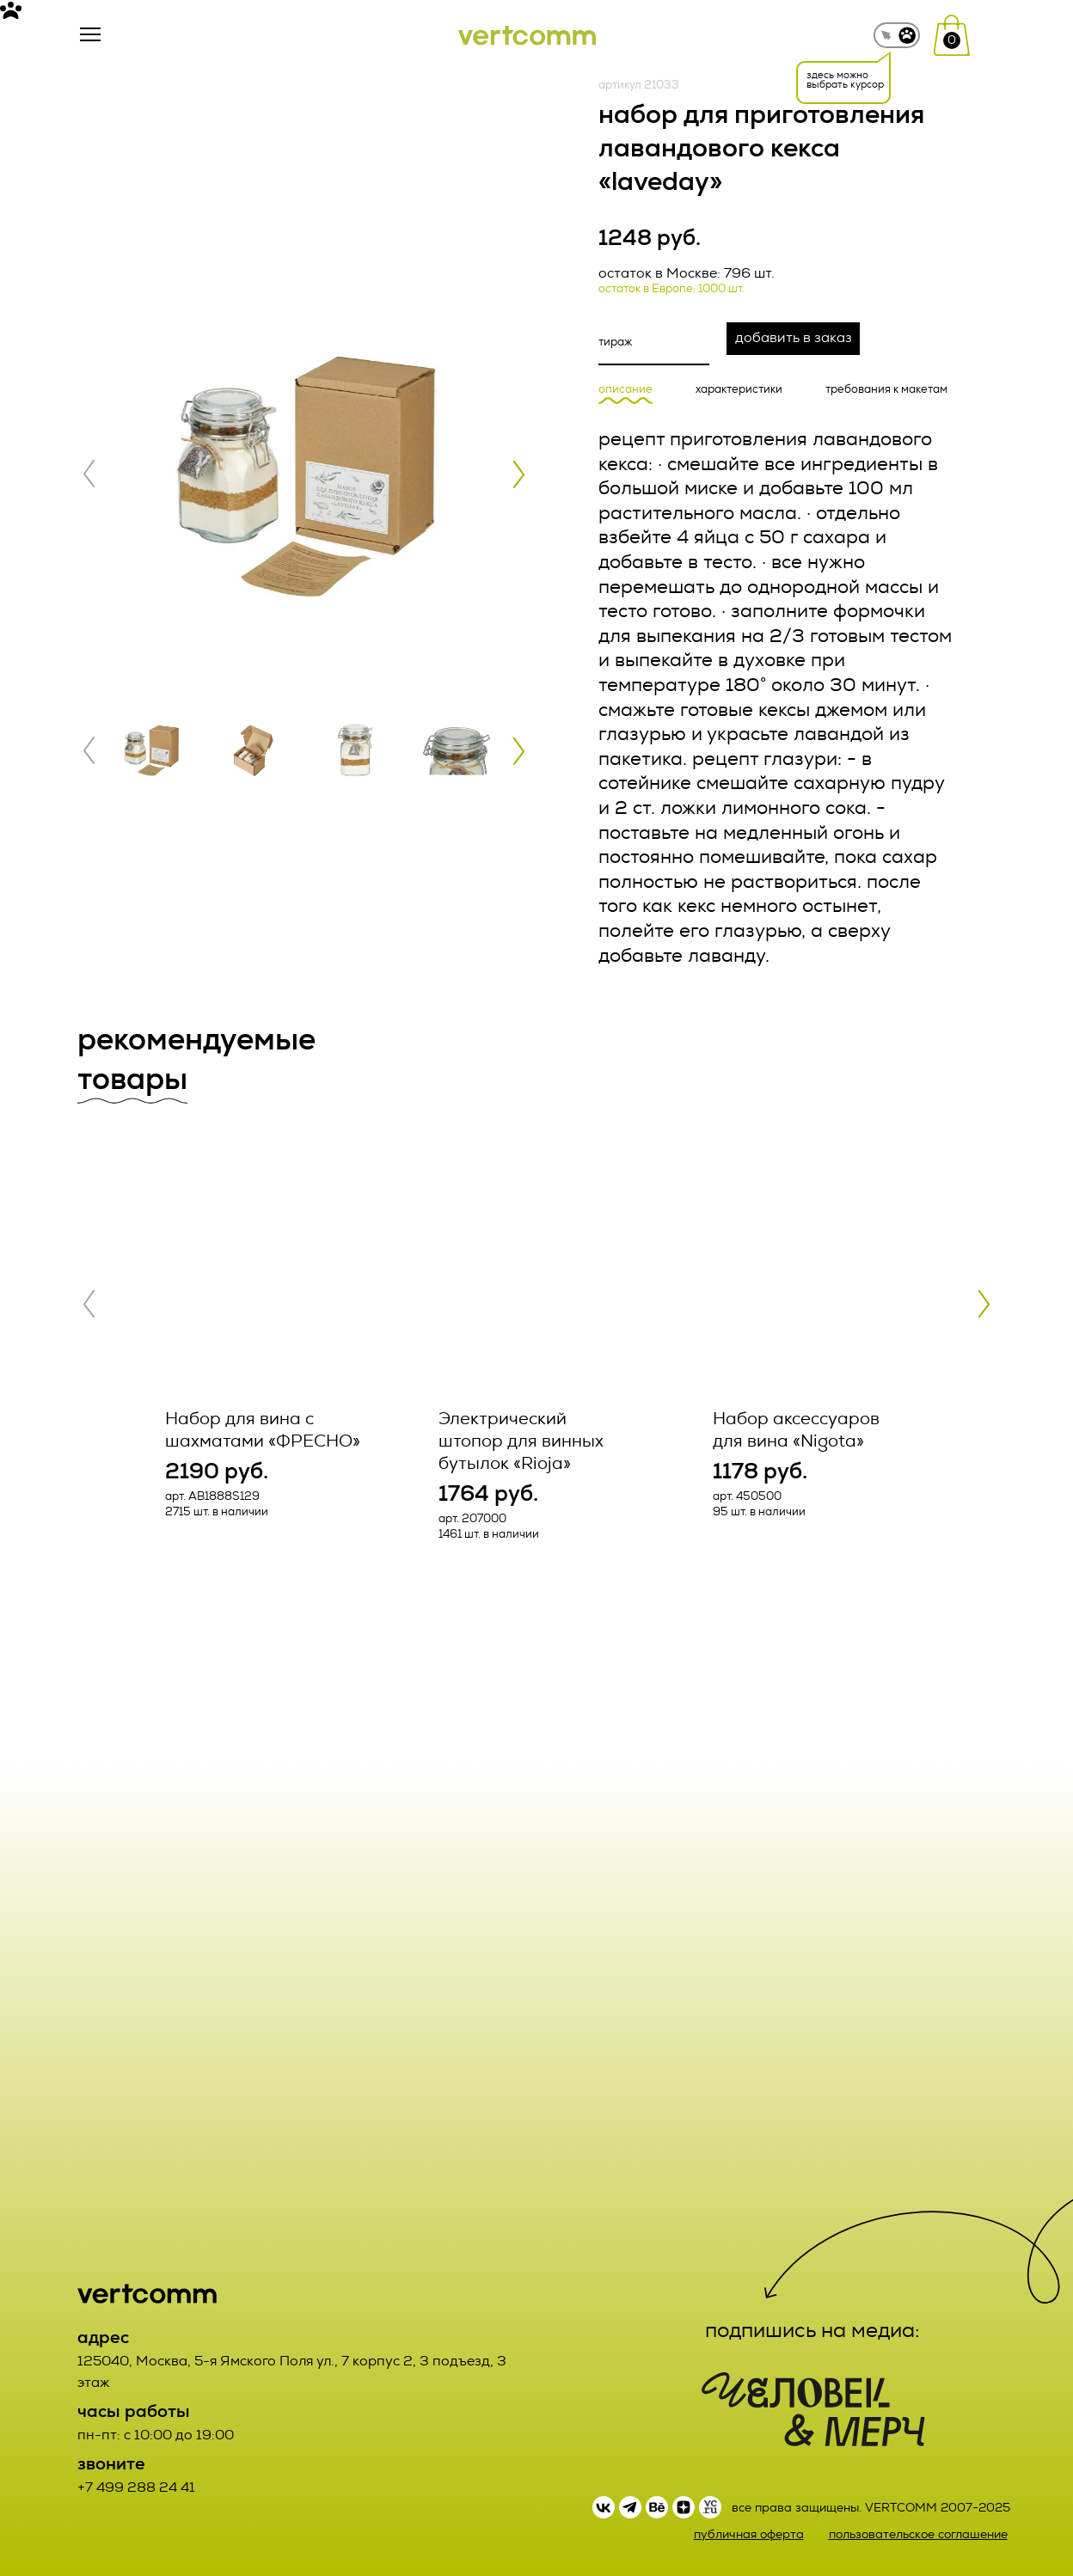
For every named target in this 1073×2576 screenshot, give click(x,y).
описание (625, 389)
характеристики (739, 389)
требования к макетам (886, 389)
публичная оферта (749, 2534)
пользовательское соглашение (918, 2534)
